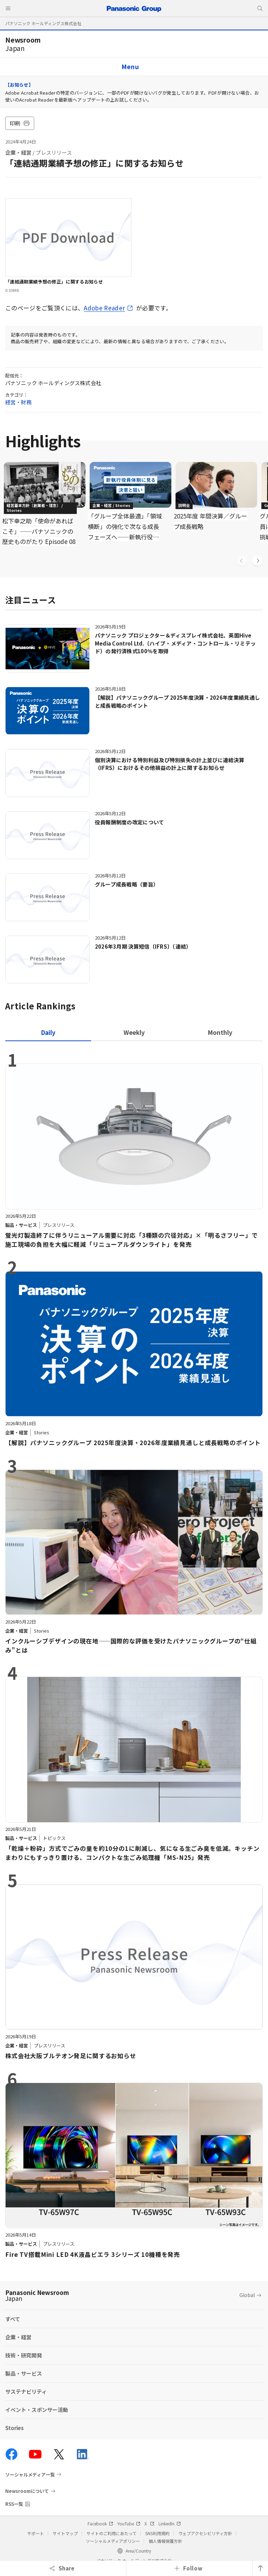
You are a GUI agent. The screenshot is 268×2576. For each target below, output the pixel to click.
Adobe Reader (104, 307)
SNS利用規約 (157, 2533)
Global (247, 2294)
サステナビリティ (26, 2391)
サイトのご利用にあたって (111, 2533)
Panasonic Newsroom (37, 2295)
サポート (35, 2533)
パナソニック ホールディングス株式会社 (43, 23)
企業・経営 (18, 152)
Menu (130, 66)
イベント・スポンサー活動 (36, 2409)
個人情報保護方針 (165, 2541)
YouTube (128, 2523)
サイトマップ (65, 2533)
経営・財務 (18, 402)
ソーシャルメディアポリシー (113, 2541)
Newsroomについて (27, 2491)
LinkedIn (169, 2523)
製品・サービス (23, 2373)
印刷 (20, 123)
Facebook (100, 2523)
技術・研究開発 (23, 2355)
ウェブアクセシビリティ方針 (205, 2533)
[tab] (134, 1032)
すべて (12, 2319)
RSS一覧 (14, 2504)
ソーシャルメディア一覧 (30, 2474)
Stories (14, 2427)
